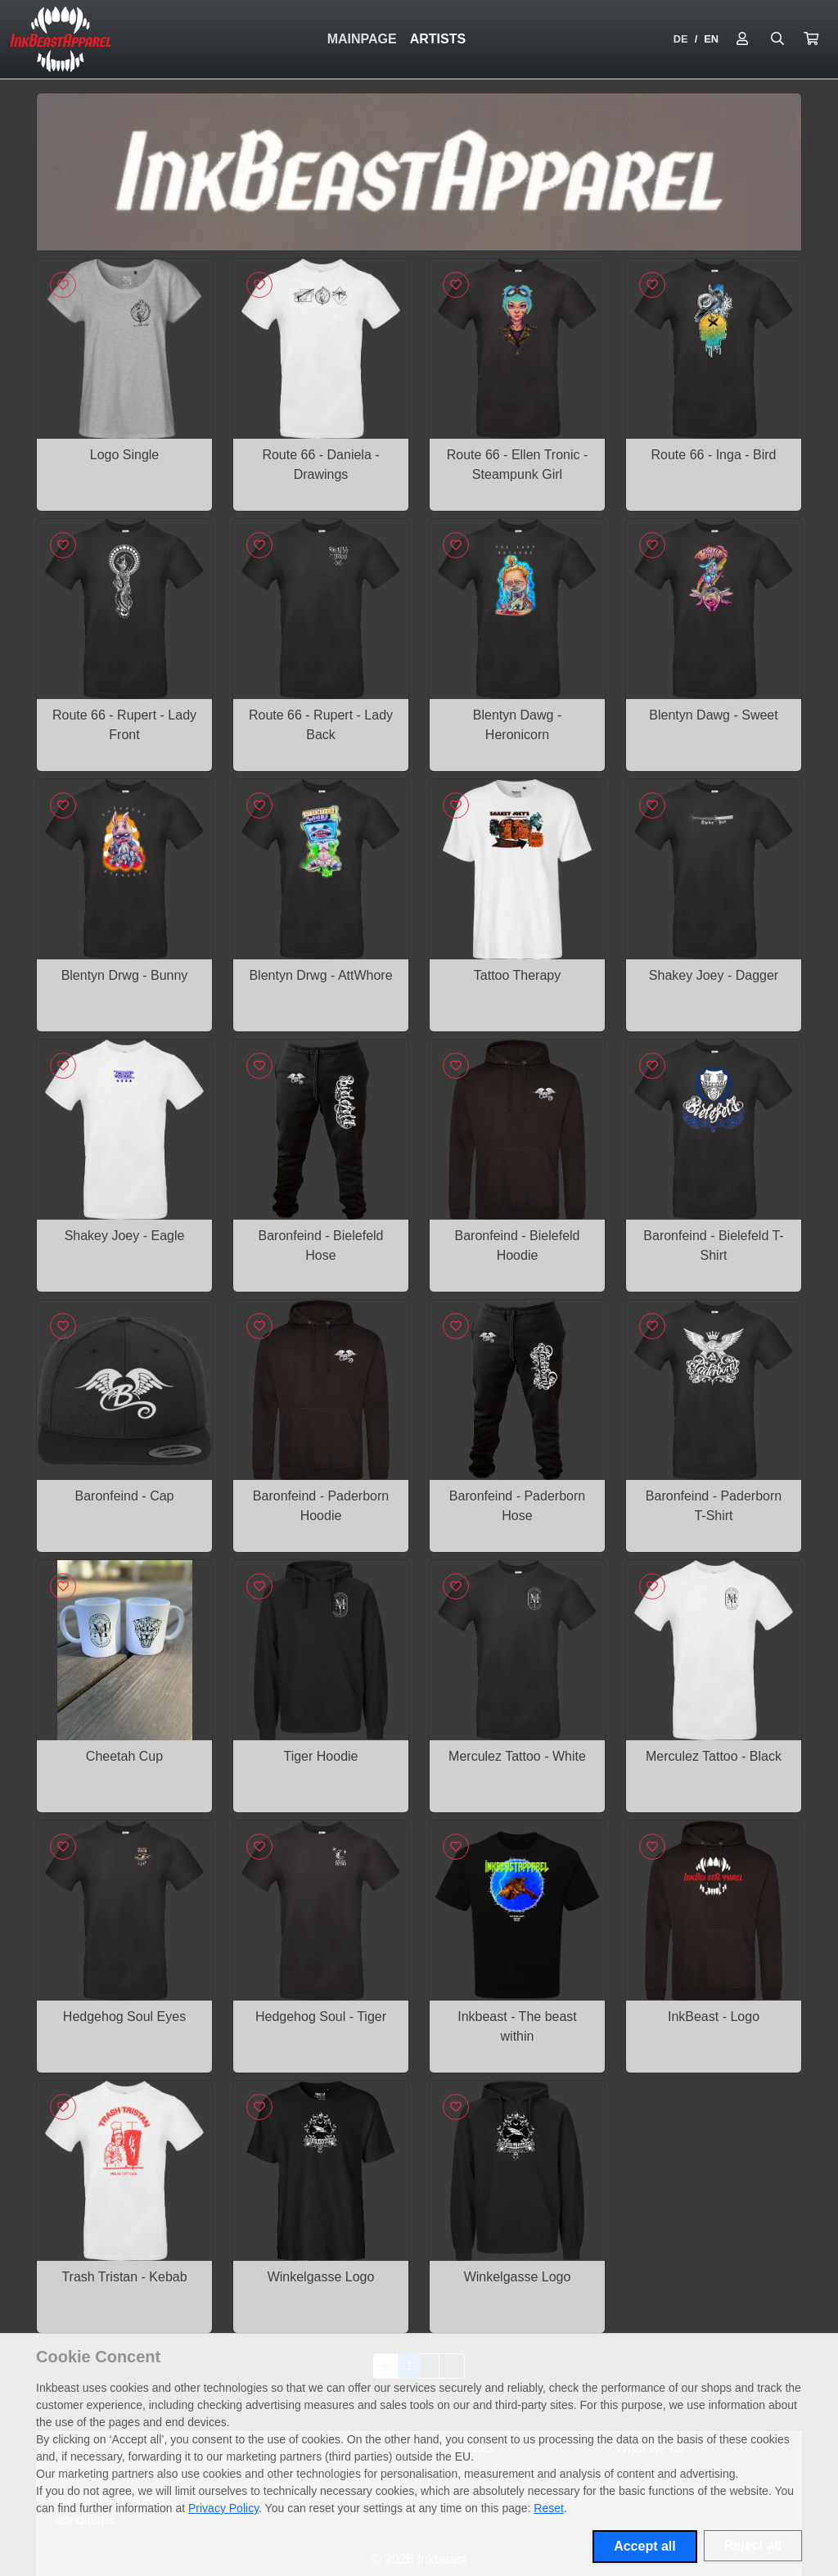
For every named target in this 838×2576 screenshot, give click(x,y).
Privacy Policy (223, 2508)
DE (681, 39)
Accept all (645, 2546)
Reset (549, 2508)
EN (711, 39)
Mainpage (362, 39)
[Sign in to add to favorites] (63, 285)
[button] (811, 39)
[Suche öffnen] (777, 39)
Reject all (753, 2545)
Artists (438, 39)
